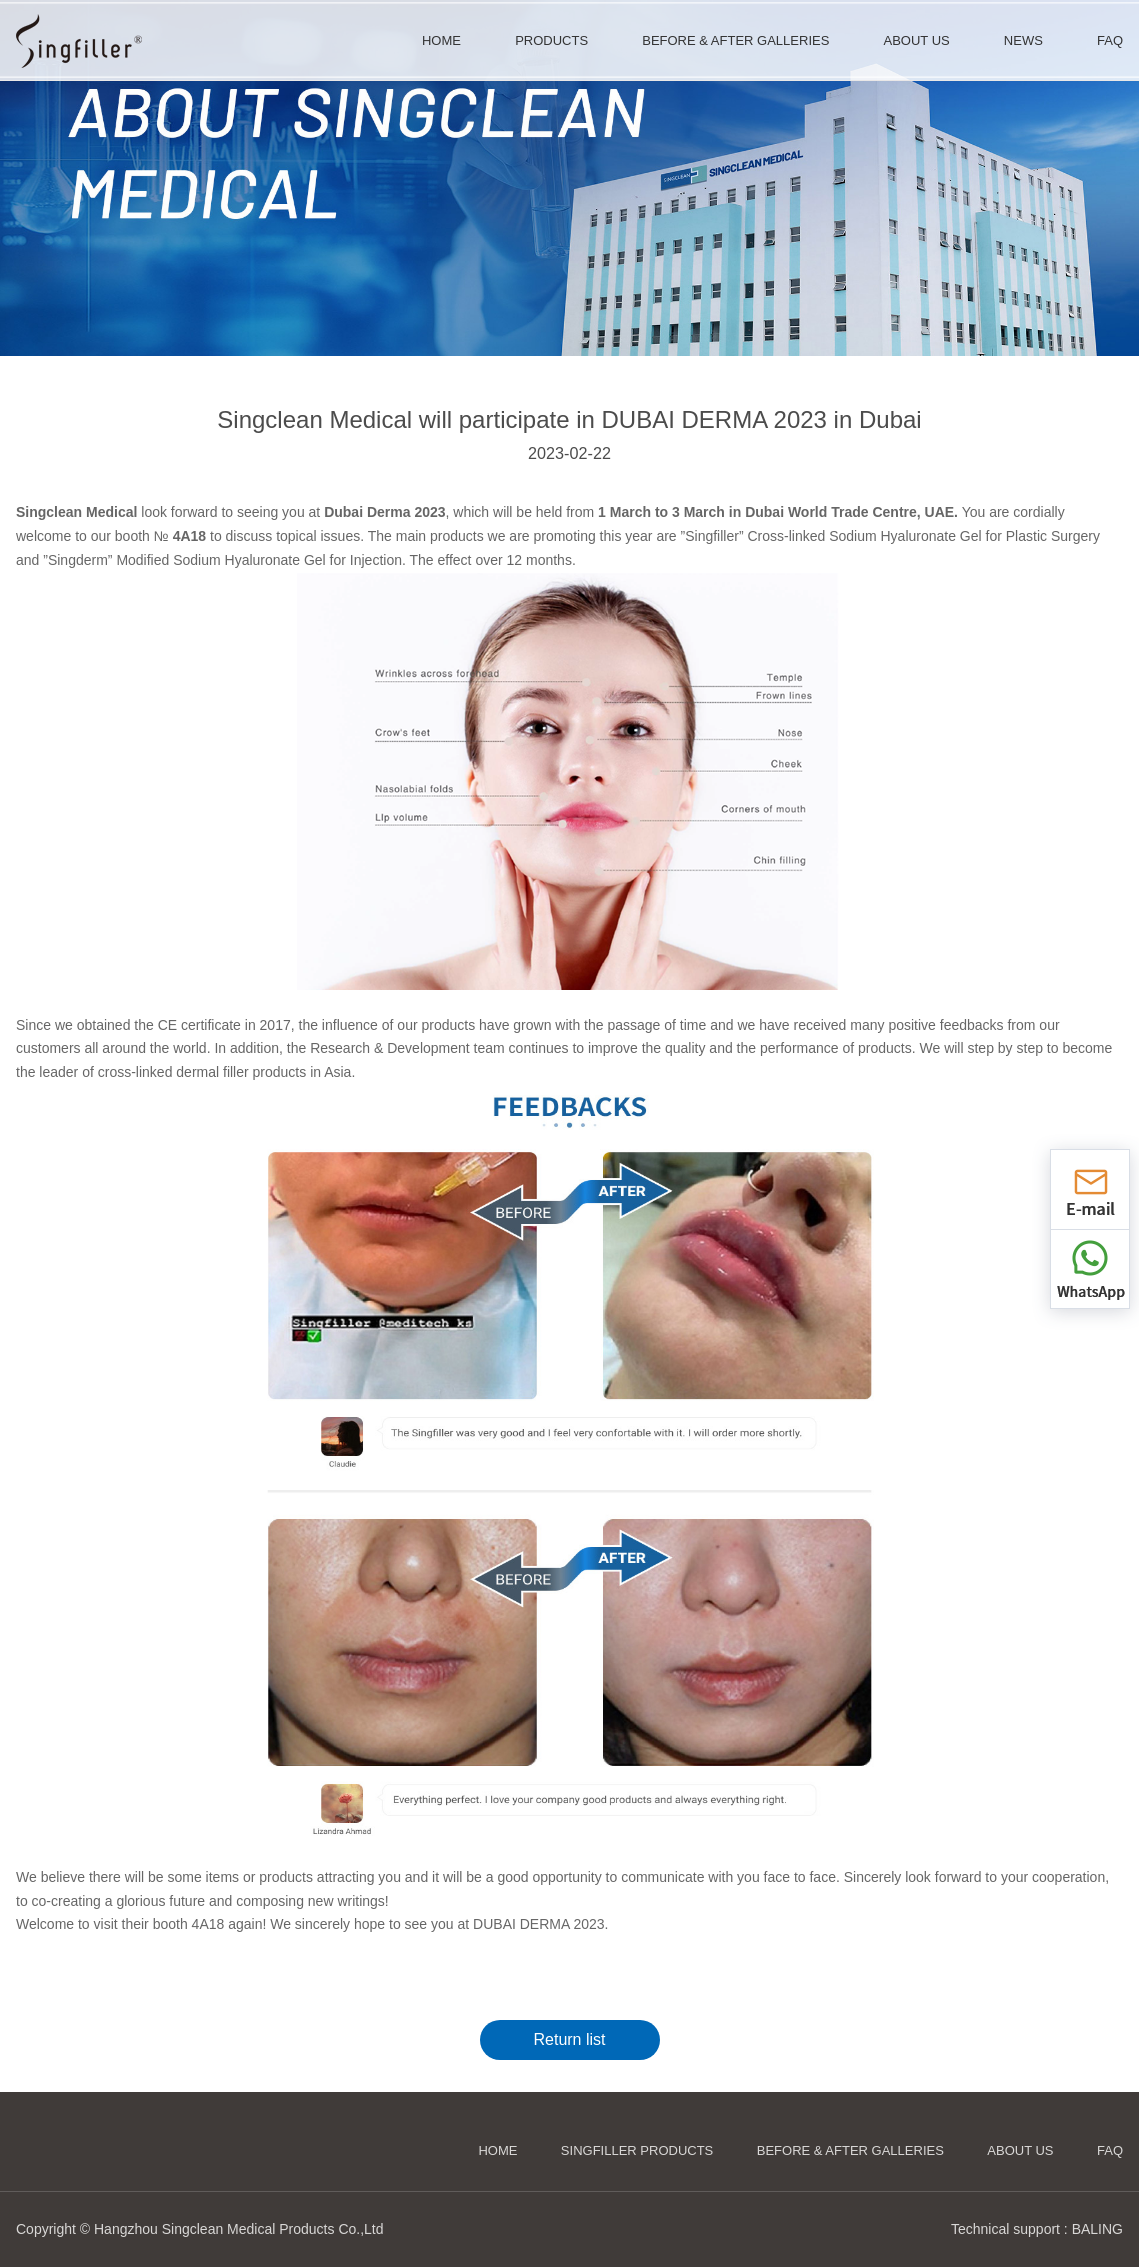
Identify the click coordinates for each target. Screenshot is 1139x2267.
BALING (1097, 2229)
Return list (569, 2039)
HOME (497, 2150)
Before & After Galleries (850, 2150)
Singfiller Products (637, 2150)
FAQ (1110, 2150)
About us (1020, 2150)
